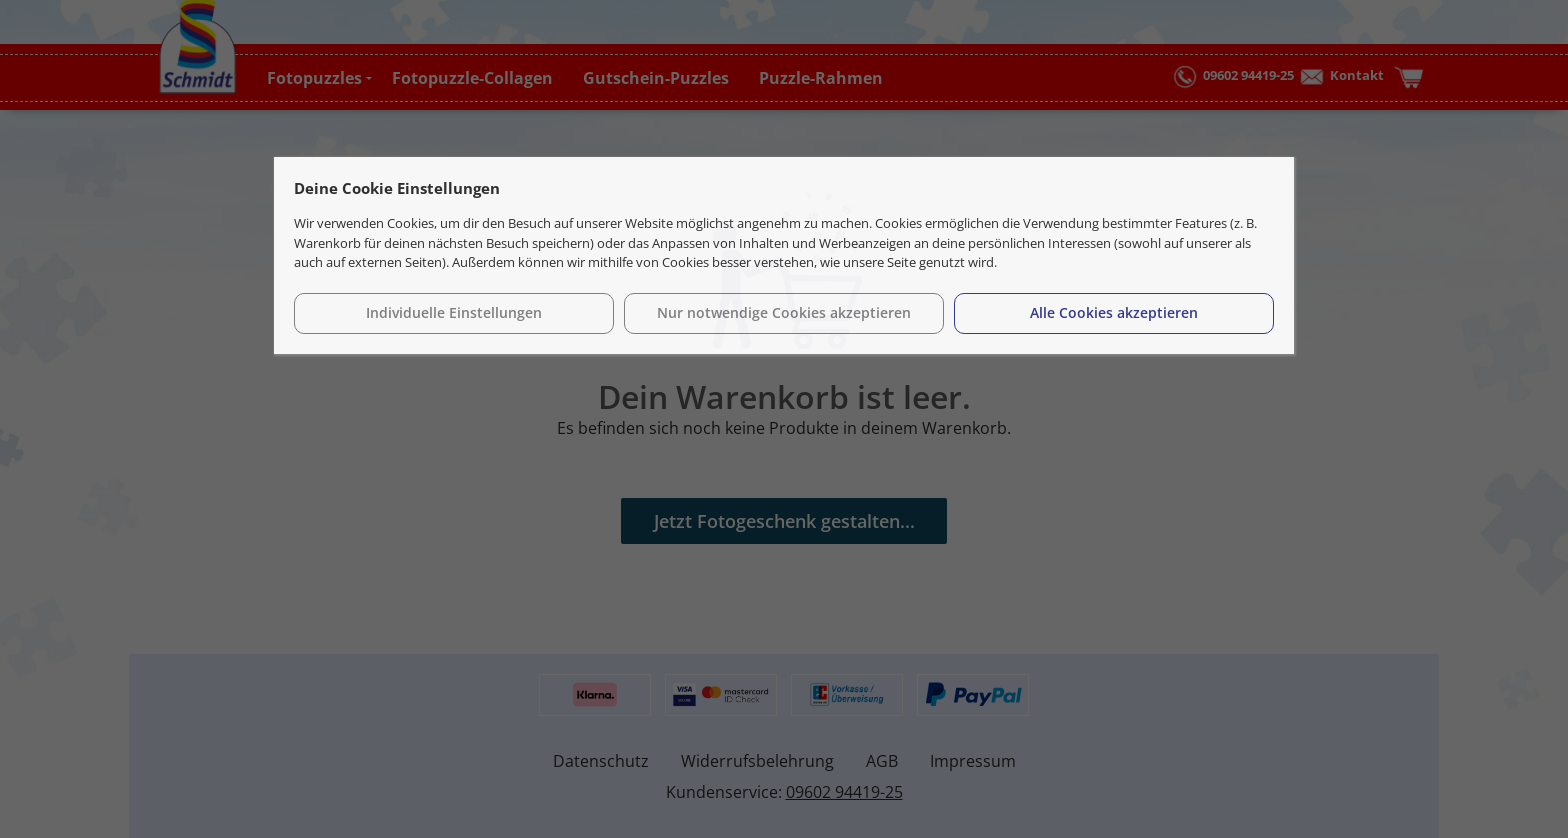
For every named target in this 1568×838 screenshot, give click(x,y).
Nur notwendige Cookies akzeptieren (784, 312)
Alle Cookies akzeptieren (1114, 312)
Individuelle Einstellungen (454, 312)
